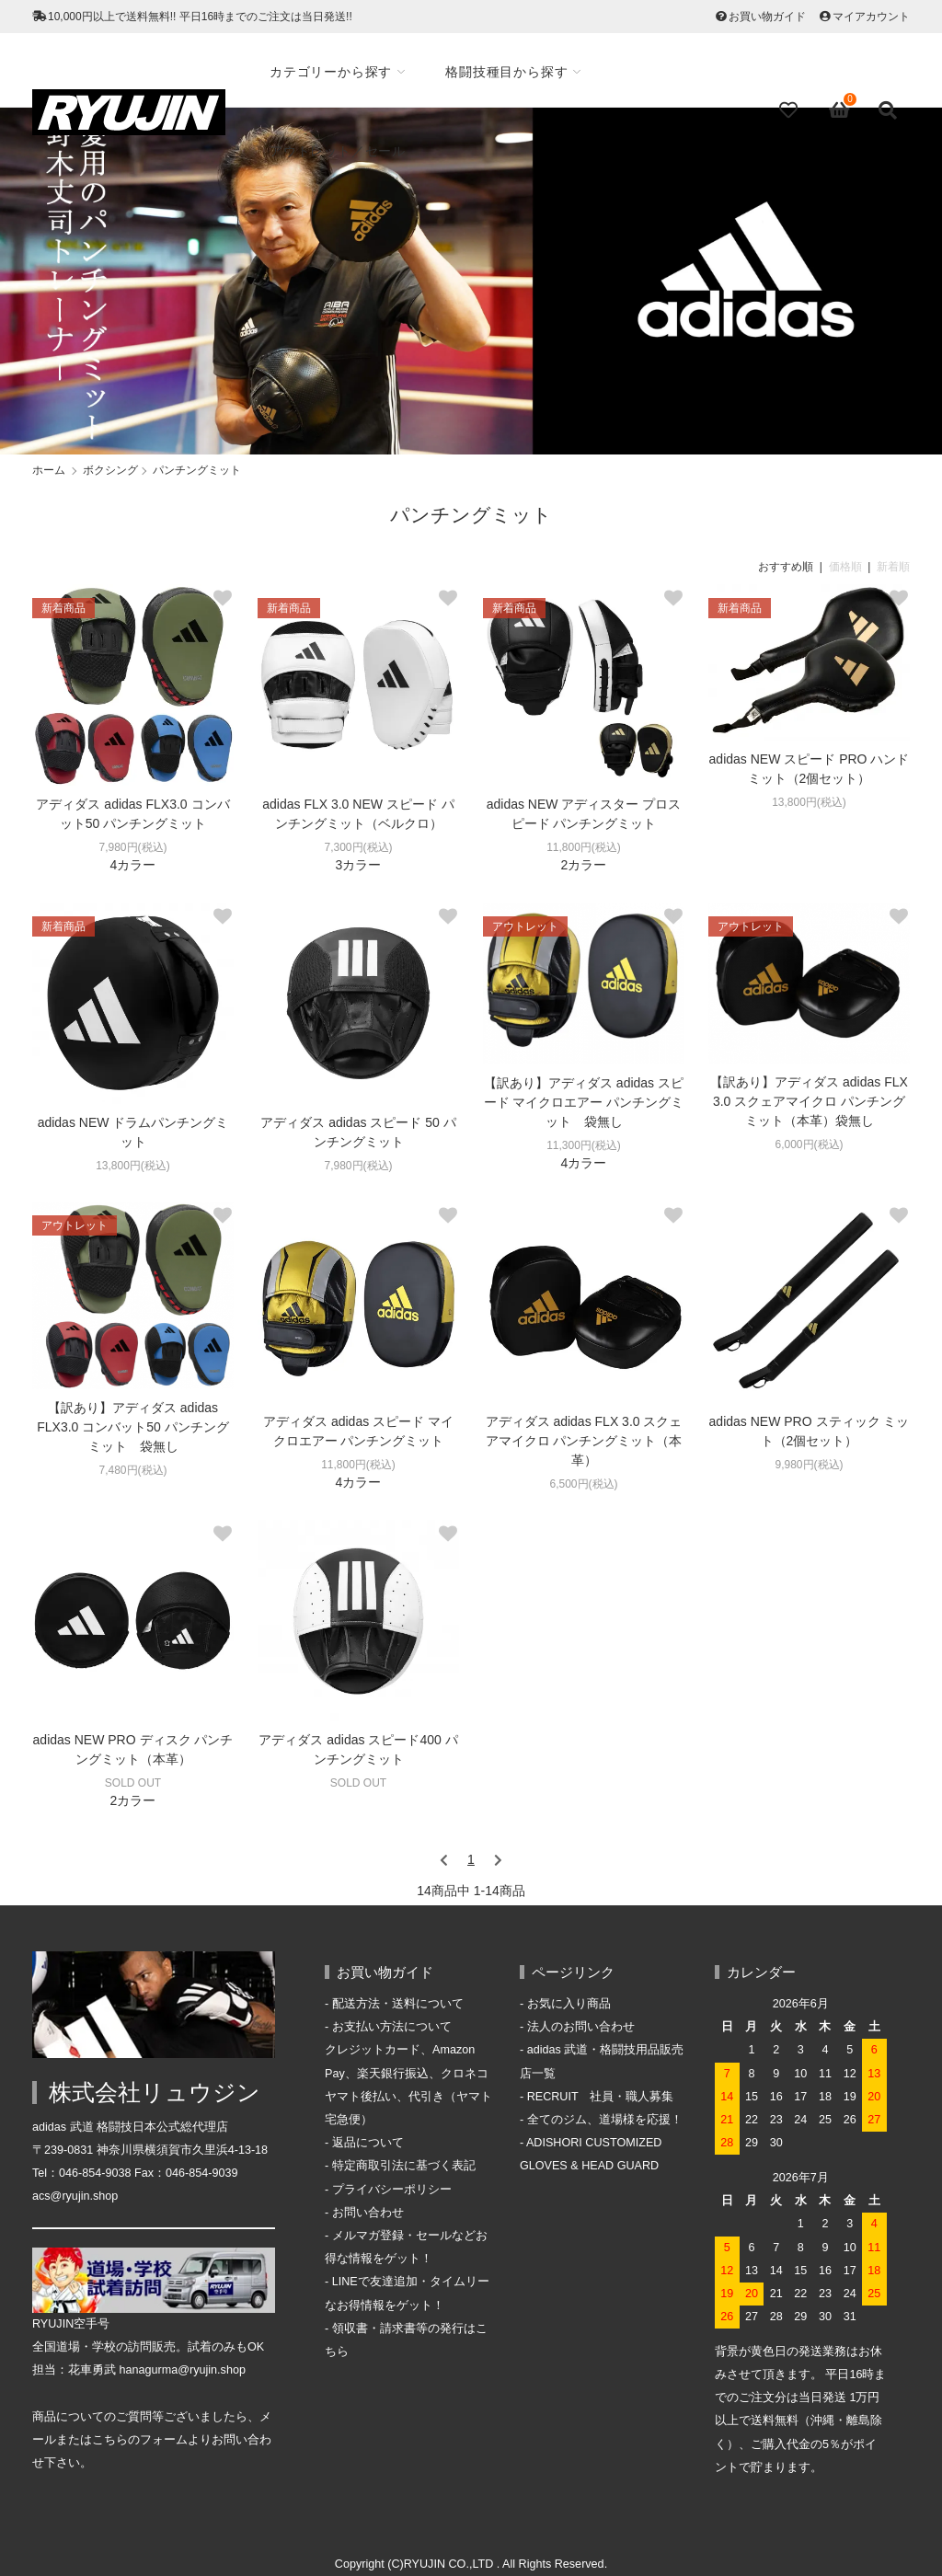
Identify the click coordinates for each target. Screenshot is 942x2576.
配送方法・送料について (398, 2003)
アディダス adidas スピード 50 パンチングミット (357, 1132)
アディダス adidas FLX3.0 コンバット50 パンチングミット (132, 814)
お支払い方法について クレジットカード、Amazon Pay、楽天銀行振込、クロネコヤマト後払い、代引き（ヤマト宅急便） (408, 2073)
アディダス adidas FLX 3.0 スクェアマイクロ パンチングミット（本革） (584, 1440)
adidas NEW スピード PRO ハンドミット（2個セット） (809, 769)
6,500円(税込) (583, 1484)
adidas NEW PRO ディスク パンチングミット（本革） (133, 1749)
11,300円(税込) (583, 1145)
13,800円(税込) (809, 802)
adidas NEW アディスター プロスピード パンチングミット (584, 814)
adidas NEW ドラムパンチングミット (133, 1132)
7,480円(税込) (132, 1470)
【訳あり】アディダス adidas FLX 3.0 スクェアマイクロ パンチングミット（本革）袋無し (809, 1101)
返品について (368, 2142)
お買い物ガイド (767, 16)
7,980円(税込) (132, 847)
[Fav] (790, 110)
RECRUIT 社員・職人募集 (600, 2096)
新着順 (893, 566)
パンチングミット (197, 470)
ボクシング (110, 470)
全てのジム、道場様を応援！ (605, 2119)
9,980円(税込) (809, 1464)
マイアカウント (871, 16)
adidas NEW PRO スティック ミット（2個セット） (809, 1431)
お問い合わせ (368, 2212)
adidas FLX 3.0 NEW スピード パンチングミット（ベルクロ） (358, 814)
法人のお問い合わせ (581, 2026)
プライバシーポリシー (392, 2189)
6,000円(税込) (809, 1144)
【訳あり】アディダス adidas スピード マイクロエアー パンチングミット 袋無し (584, 1102)
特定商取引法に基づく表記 (404, 2165)
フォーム (164, 2439)
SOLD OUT (133, 1783)
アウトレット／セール (341, 151)
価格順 (845, 566)
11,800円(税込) (583, 847)
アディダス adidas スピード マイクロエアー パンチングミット (358, 1431)
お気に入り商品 (569, 2003)
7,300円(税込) (358, 847)
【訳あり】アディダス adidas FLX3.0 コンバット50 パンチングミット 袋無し (133, 1427)
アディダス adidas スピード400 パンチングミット (357, 1749)
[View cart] (840, 110)
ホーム (48, 470)
